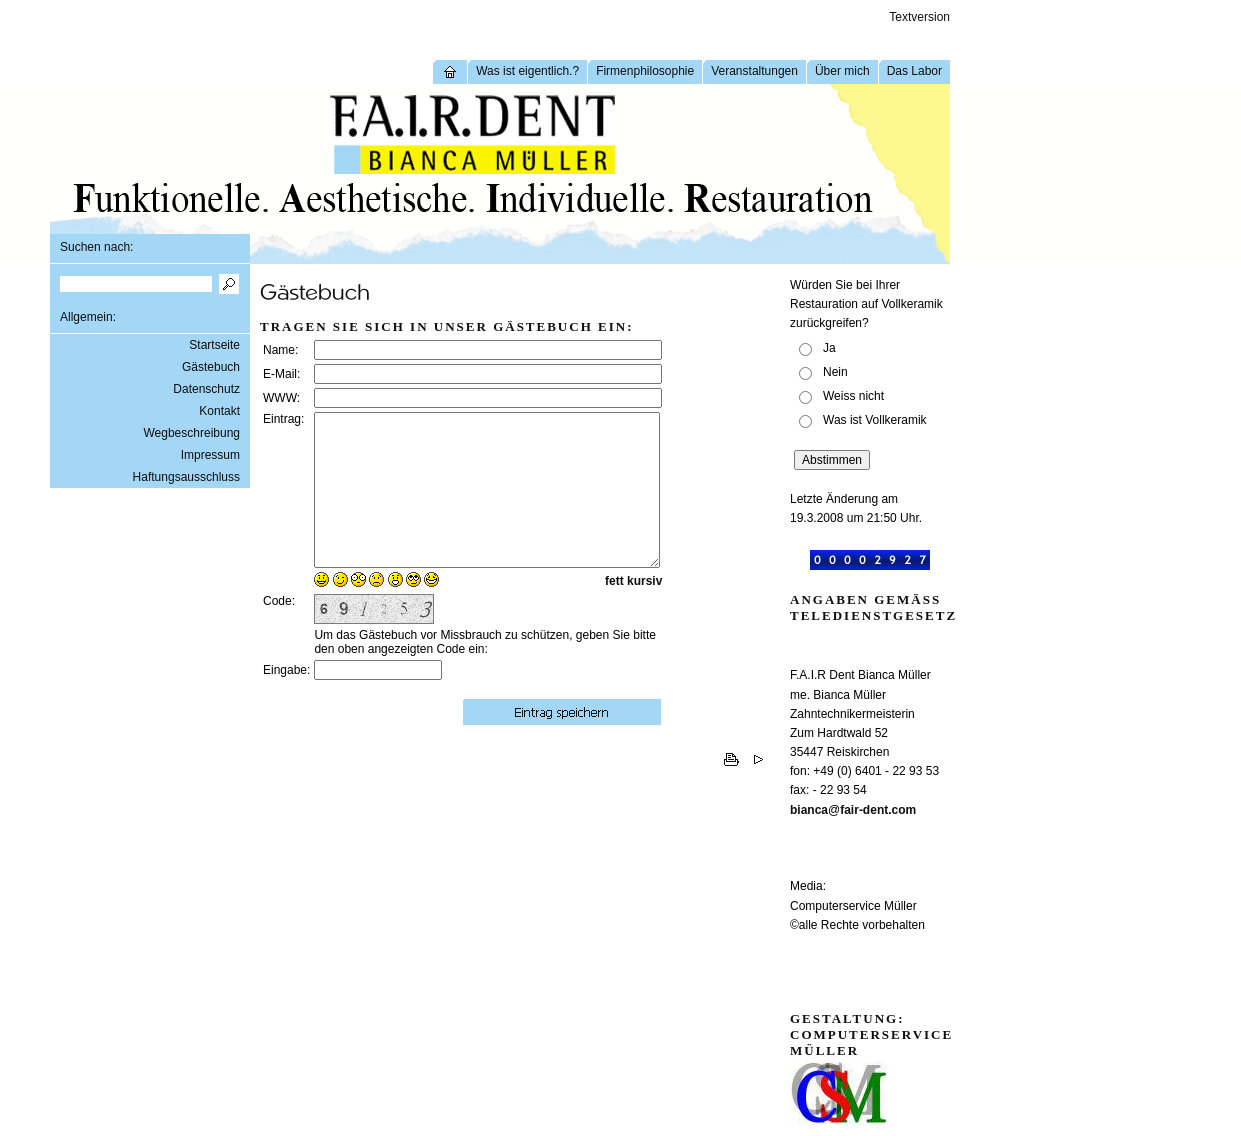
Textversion (919, 17)
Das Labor (914, 71)
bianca (809, 810)
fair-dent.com (878, 810)
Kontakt (219, 411)
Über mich (842, 71)
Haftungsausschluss (186, 477)
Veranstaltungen (754, 71)
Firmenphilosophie (645, 71)
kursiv (644, 611)
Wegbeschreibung (191, 433)
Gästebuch (211, 367)
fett (614, 611)
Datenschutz (206, 389)
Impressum (210, 455)
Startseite (214, 345)
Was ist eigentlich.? (527, 71)
